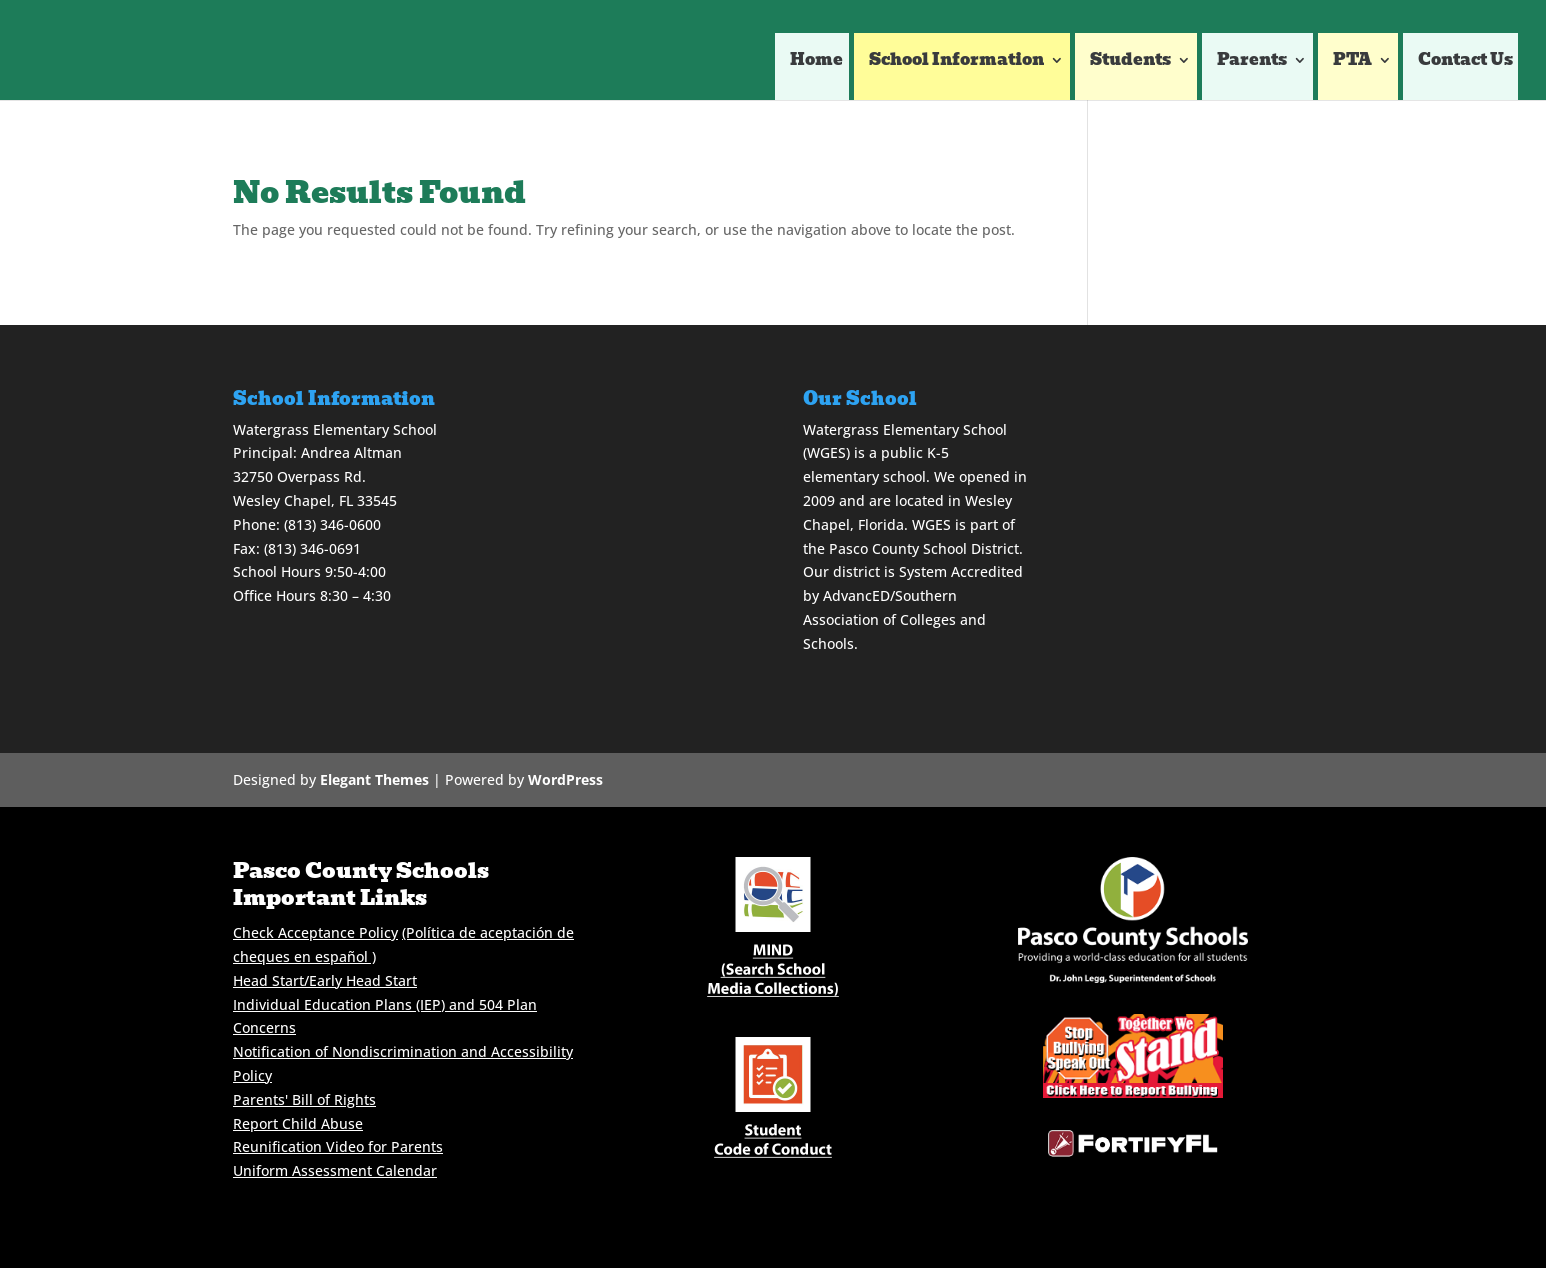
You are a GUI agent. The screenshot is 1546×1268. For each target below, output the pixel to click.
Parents (1252, 62)
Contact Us (1465, 62)
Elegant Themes (374, 779)
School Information (956, 62)
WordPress (565, 779)
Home (816, 62)
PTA (1352, 62)
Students (1130, 62)
